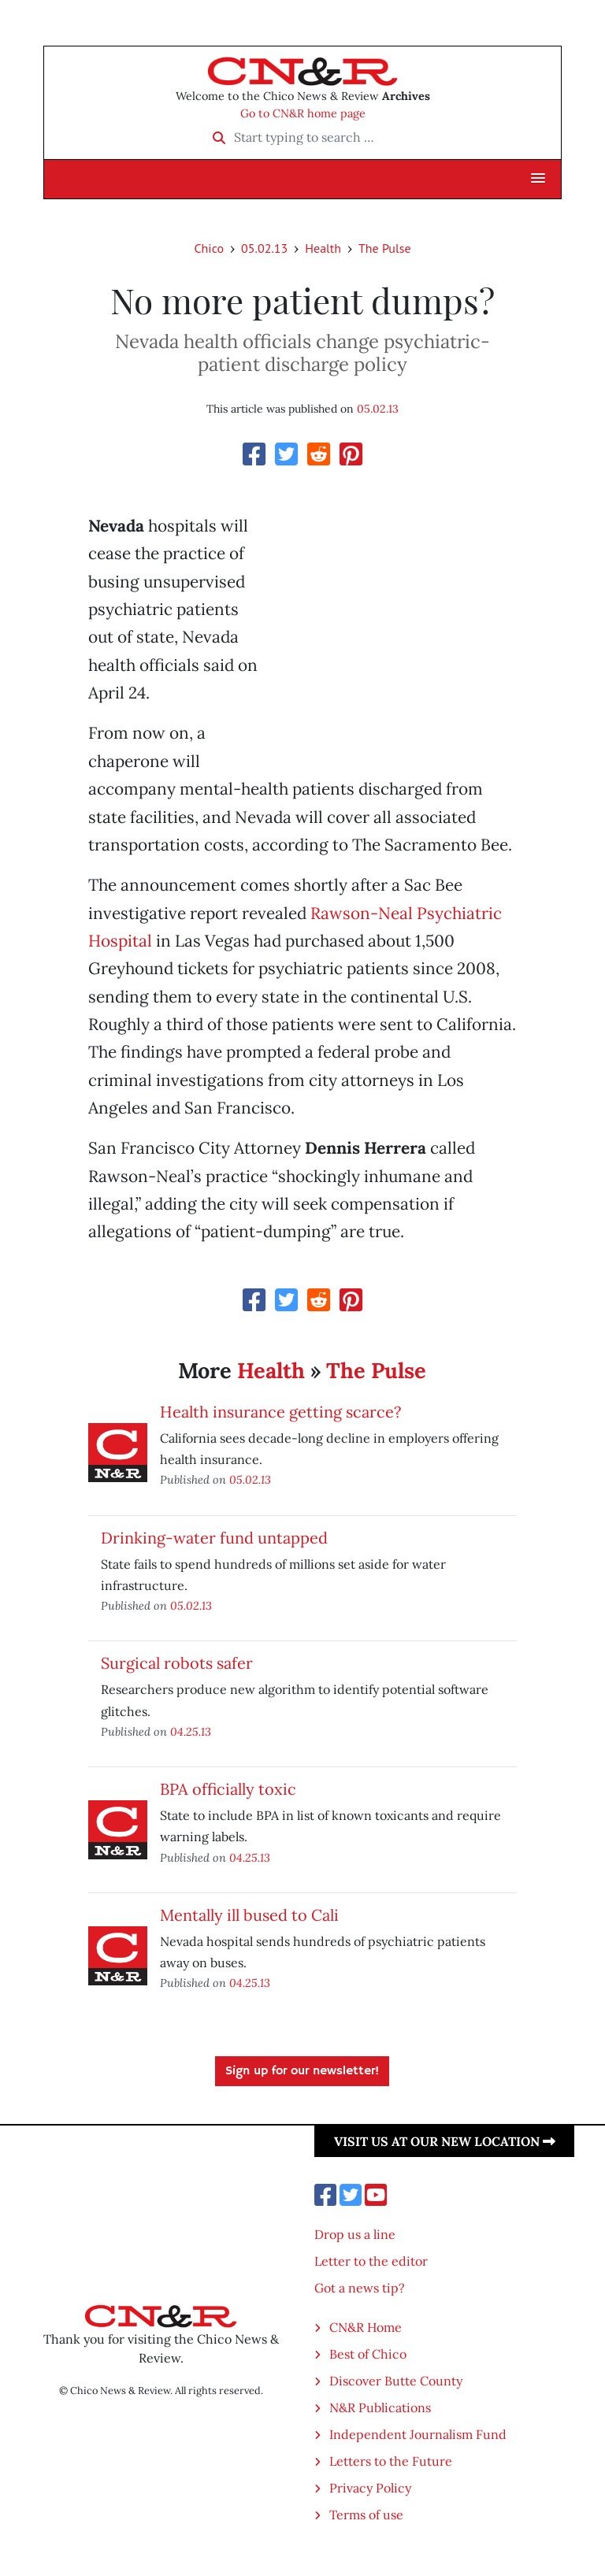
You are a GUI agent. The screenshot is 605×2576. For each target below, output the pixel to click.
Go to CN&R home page (303, 113)
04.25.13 (190, 1731)
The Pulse (384, 248)
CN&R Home (365, 2327)
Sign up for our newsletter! (302, 2071)
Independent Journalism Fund (418, 2434)
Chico (209, 248)
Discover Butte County (395, 2381)
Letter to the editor (371, 2261)
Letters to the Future (390, 2461)
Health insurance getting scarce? (280, 1411)
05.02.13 (264, 248)
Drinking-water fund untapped (214, 1537)
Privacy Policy (370, 2488)
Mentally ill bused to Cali (249, 1915)
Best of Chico (367, 2354)
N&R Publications (380, 2407)
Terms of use (366, 2514)
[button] (538, 179)
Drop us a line (354, 2234)
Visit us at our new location (444, 2141)
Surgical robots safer (177, 1663)
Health (323, 248)
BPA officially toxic (228, 1789)
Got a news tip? (359, 2288)
